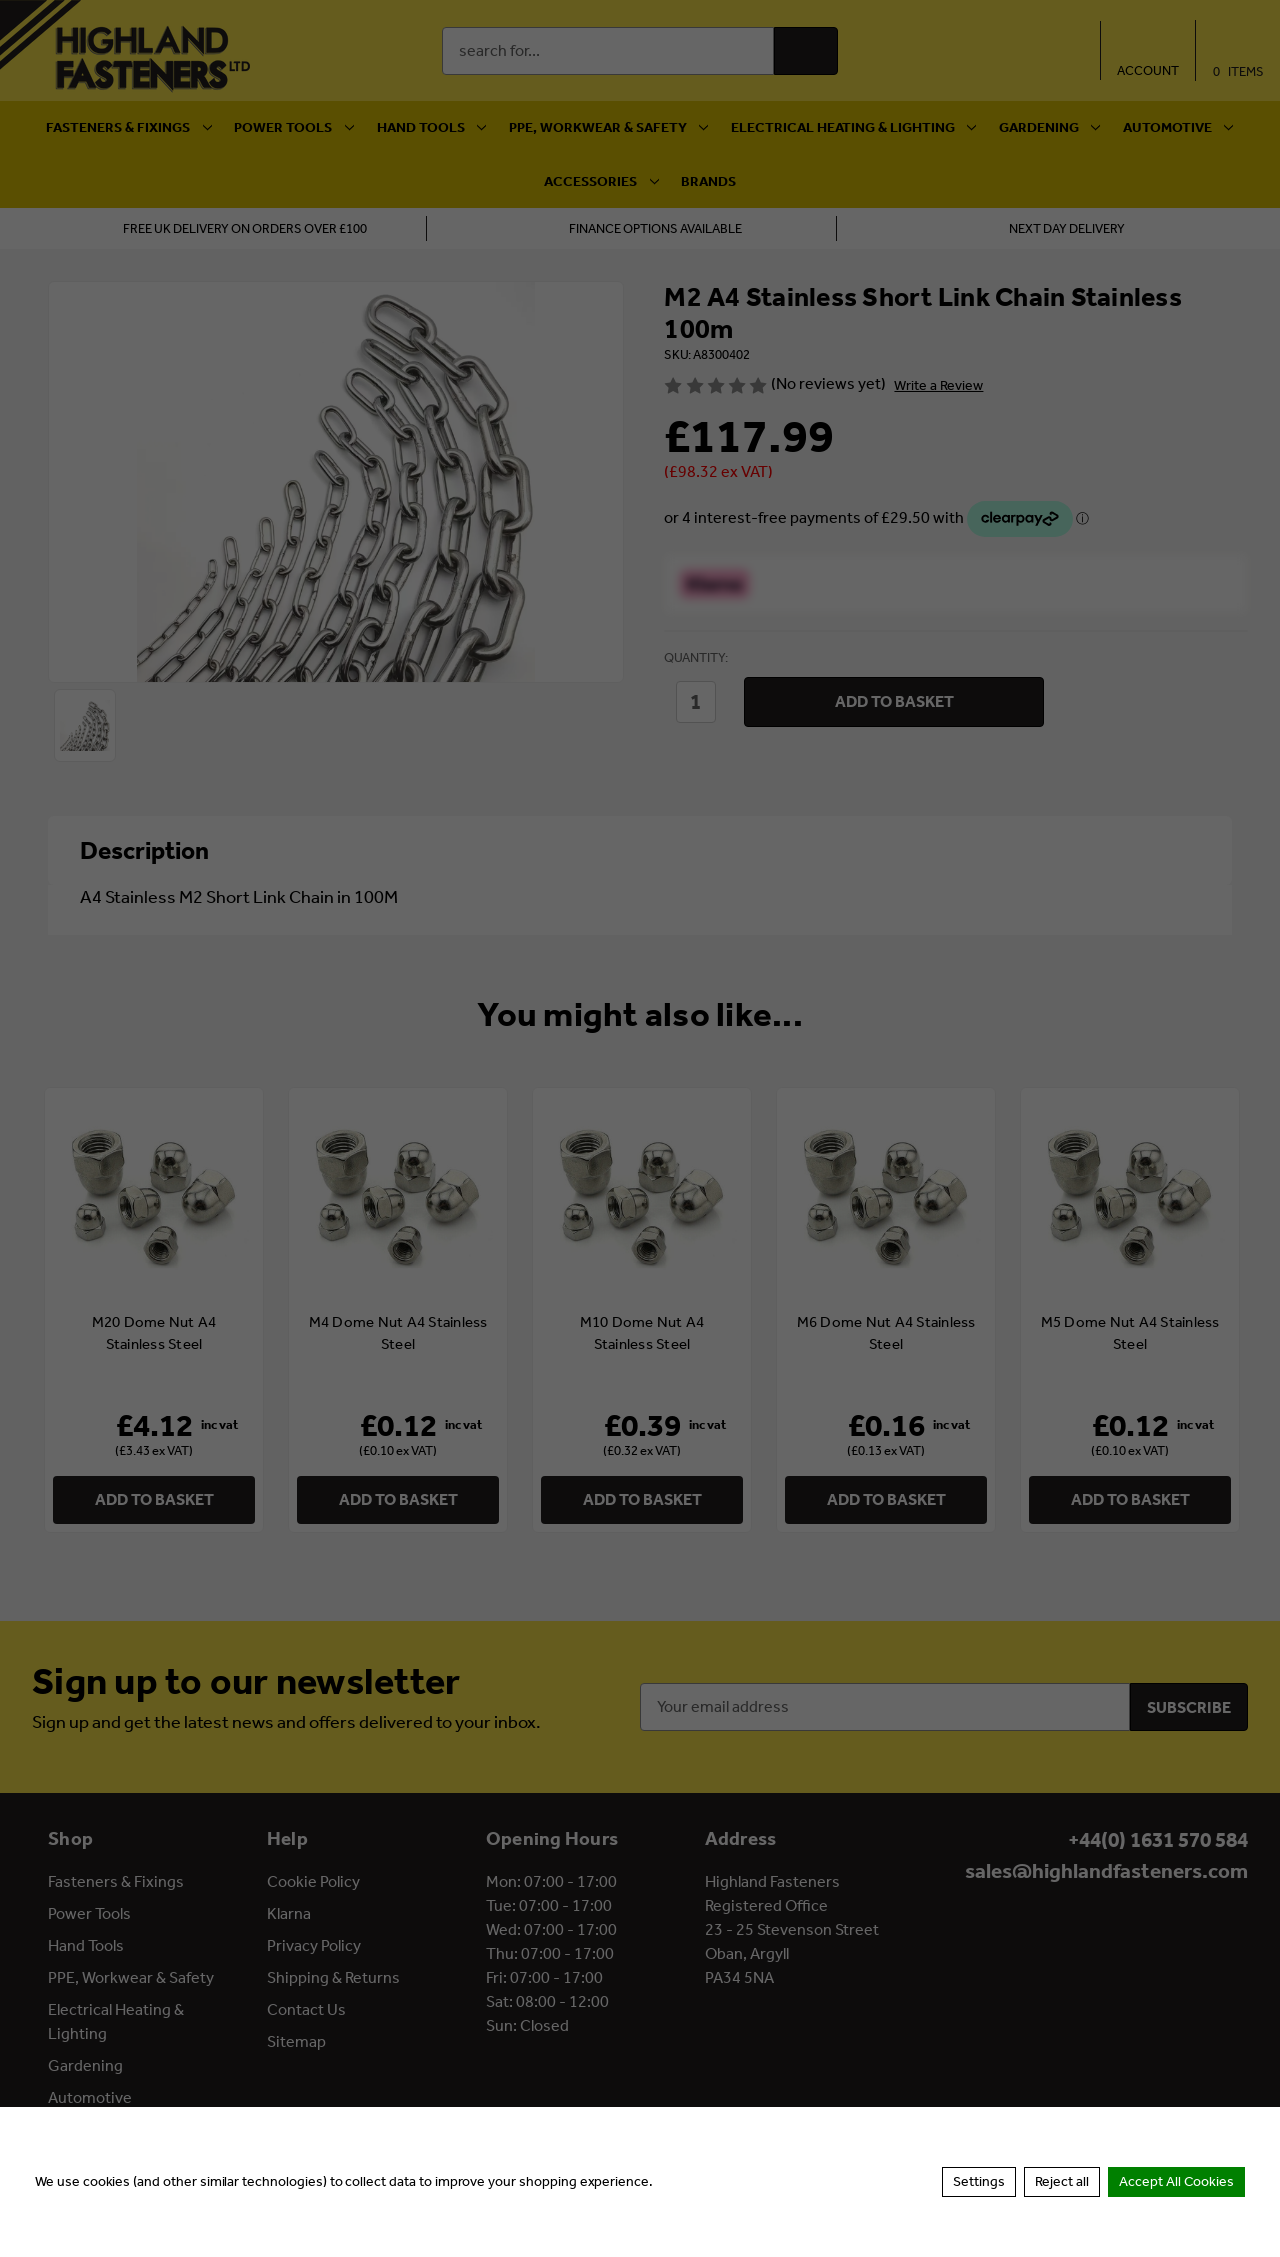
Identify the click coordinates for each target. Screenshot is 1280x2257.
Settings (979, 2181)
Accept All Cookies (1176, 2181)
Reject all (1062, 2181)
